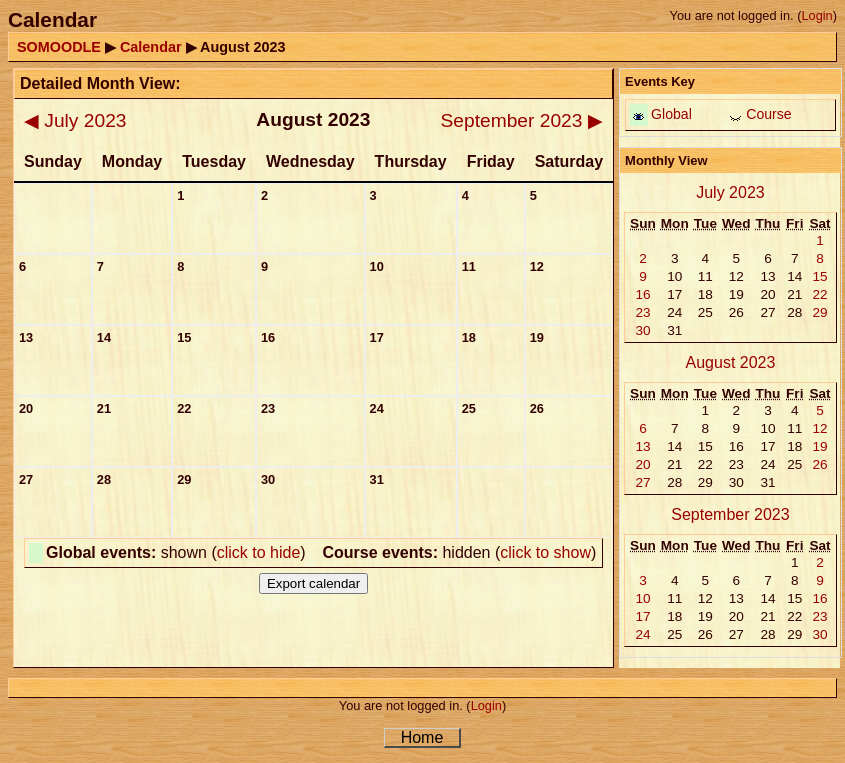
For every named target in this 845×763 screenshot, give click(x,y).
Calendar (151, 47)
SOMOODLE (59, 47)
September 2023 (522, 120)
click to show (545, 552)
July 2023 (75, 120)
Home (422, 737)
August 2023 (731, 362)
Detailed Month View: (100, 83)
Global (671, 114)
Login (816, 15)
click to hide (259, 552)
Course (768, 114)
